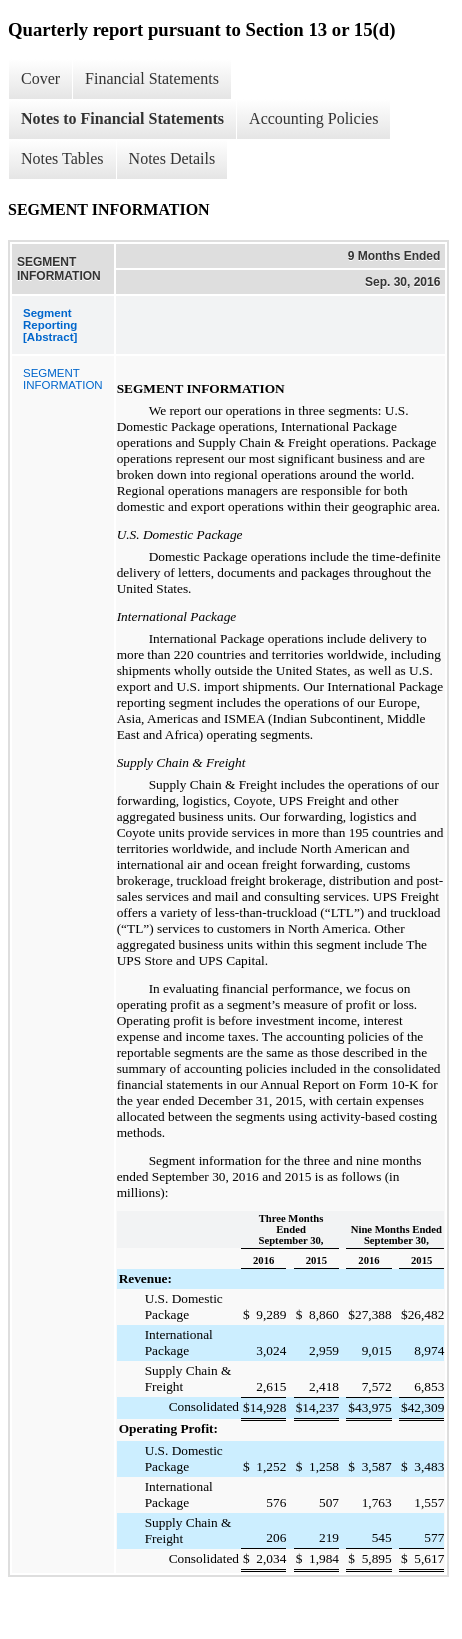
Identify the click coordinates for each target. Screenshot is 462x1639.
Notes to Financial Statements (122, 118)
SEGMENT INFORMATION (63, 379)
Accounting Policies (313, 118)
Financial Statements (152, 78)
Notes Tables (62, 158)
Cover (40, 78)
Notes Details (172, 158)
